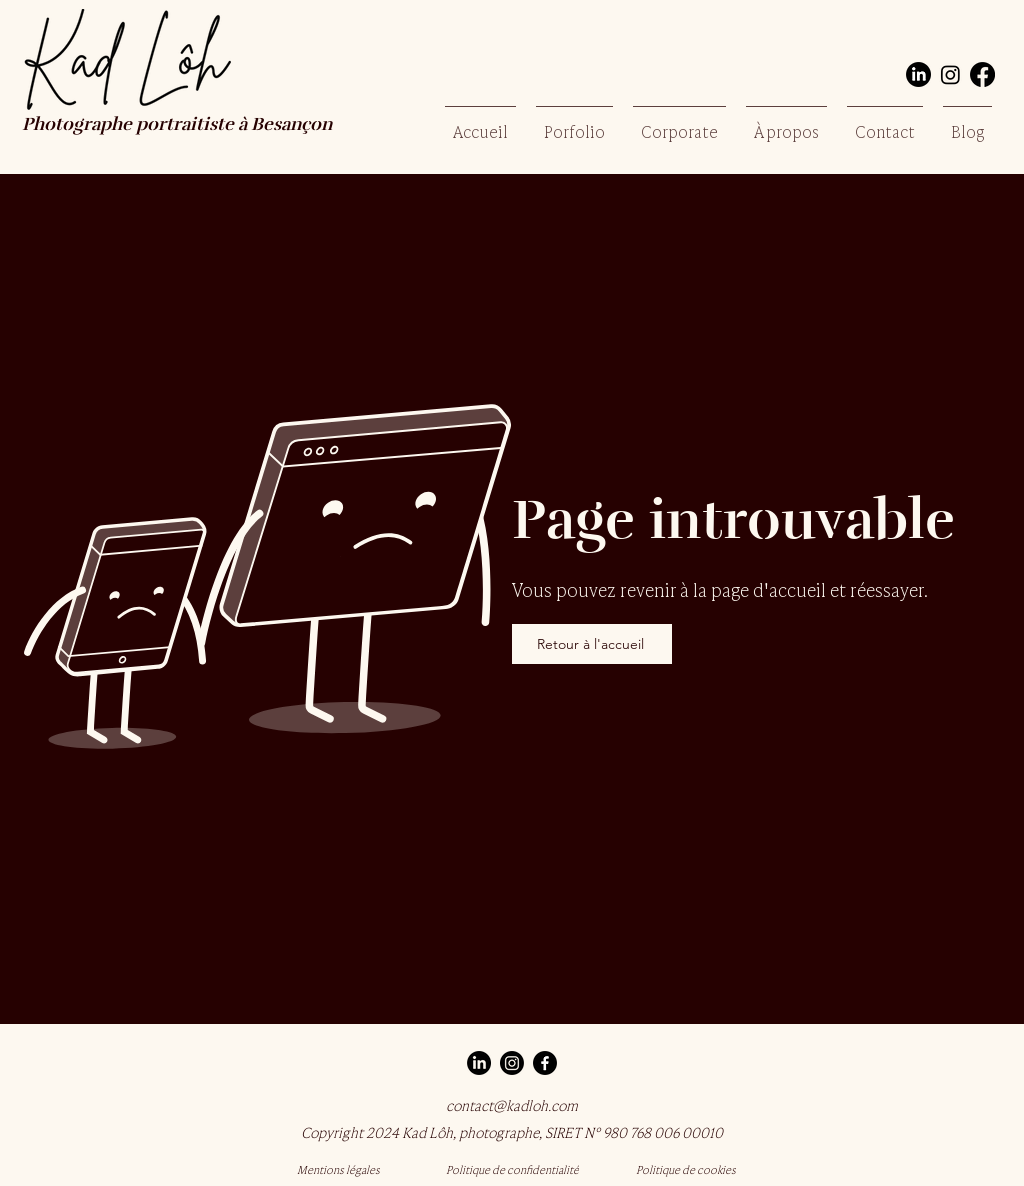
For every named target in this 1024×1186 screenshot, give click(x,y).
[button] (574, 122)
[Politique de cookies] (686, 1168)
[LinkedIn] (918, 74)
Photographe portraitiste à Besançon (179, 126)
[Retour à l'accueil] (592, 644)
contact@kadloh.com (512, 1104)
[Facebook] (982, 74)
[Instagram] (950, 74)
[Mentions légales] (338, 1168)
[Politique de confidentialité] (512, 1168)
